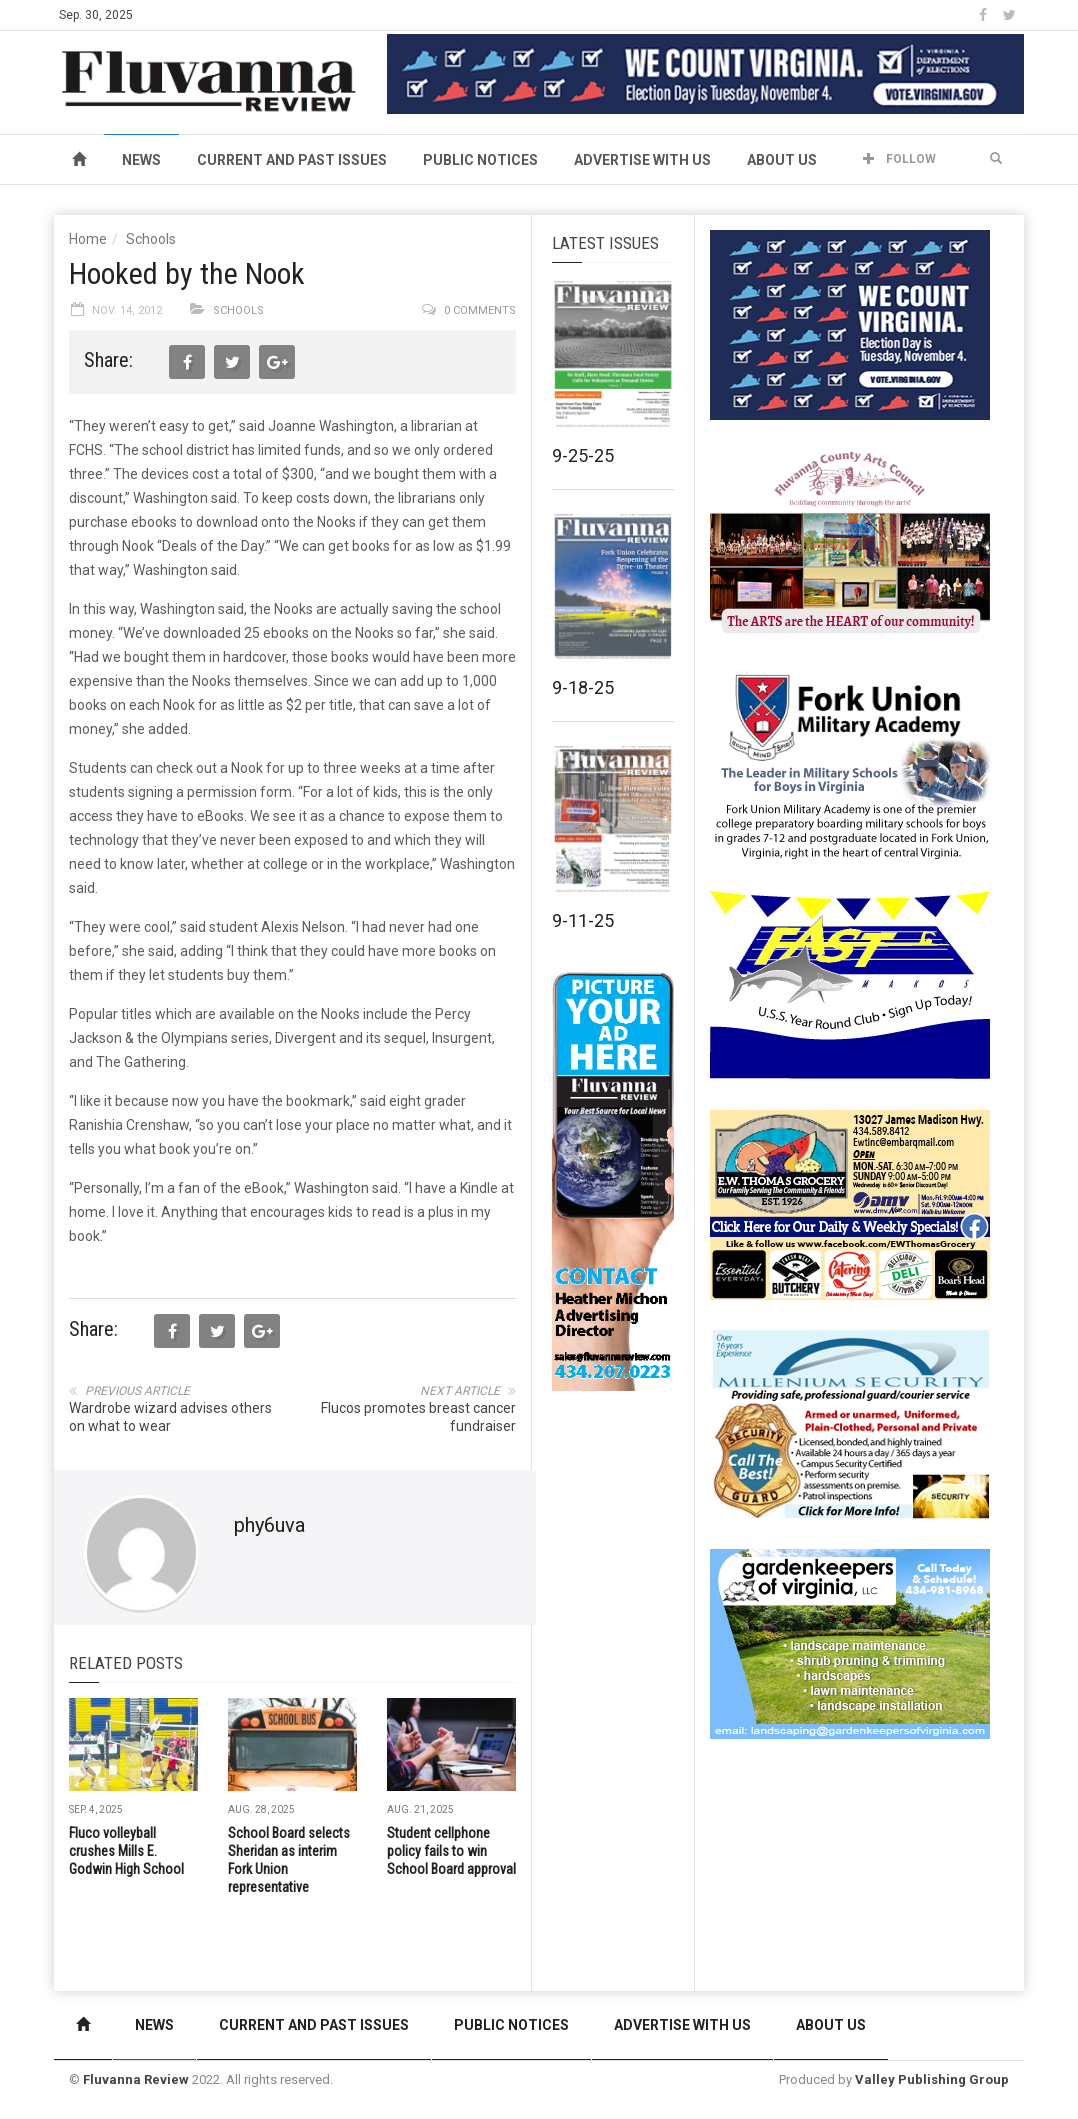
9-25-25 (583, 455)
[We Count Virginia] (705, 73)
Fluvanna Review (136, 2079)
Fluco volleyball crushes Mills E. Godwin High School (126, 1851)
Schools (151, 239)
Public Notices (480, 160)
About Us (782, 160)
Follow (899, 159)
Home (88, 239)
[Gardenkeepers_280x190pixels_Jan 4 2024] (850, 1643)
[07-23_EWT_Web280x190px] (850, 1204)
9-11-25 (583, 920)
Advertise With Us (642, 160)
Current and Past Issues (292, 160)
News (141, 160)
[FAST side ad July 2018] (850, 984)
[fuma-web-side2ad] (851, 764)
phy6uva (269, 1525)
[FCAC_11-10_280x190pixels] (850, 544)
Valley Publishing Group (932, 2079)
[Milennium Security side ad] (850, 1423)
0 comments (480, 310)
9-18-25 (583, 687)
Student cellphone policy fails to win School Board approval (451, 1851)
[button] (996, 159)
